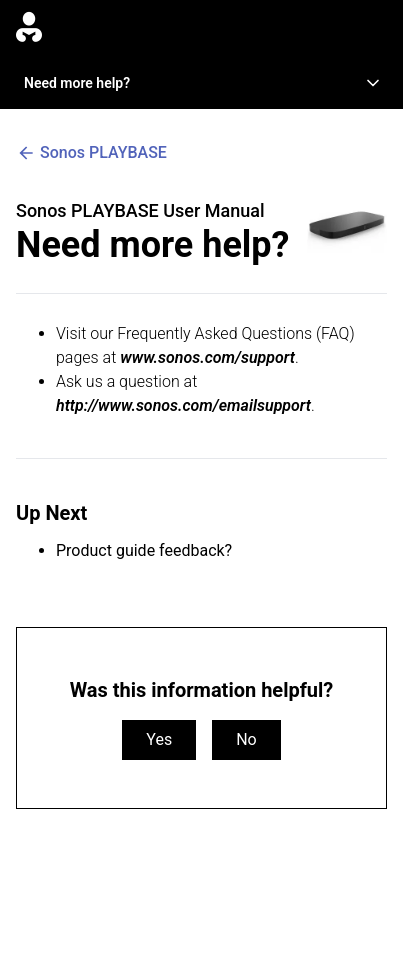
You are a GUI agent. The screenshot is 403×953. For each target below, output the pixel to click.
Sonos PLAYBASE (91, 153)
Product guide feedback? (144, 550)
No (246, 739)
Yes (159, 739)
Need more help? (203, 83)
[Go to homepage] (29, 28)
